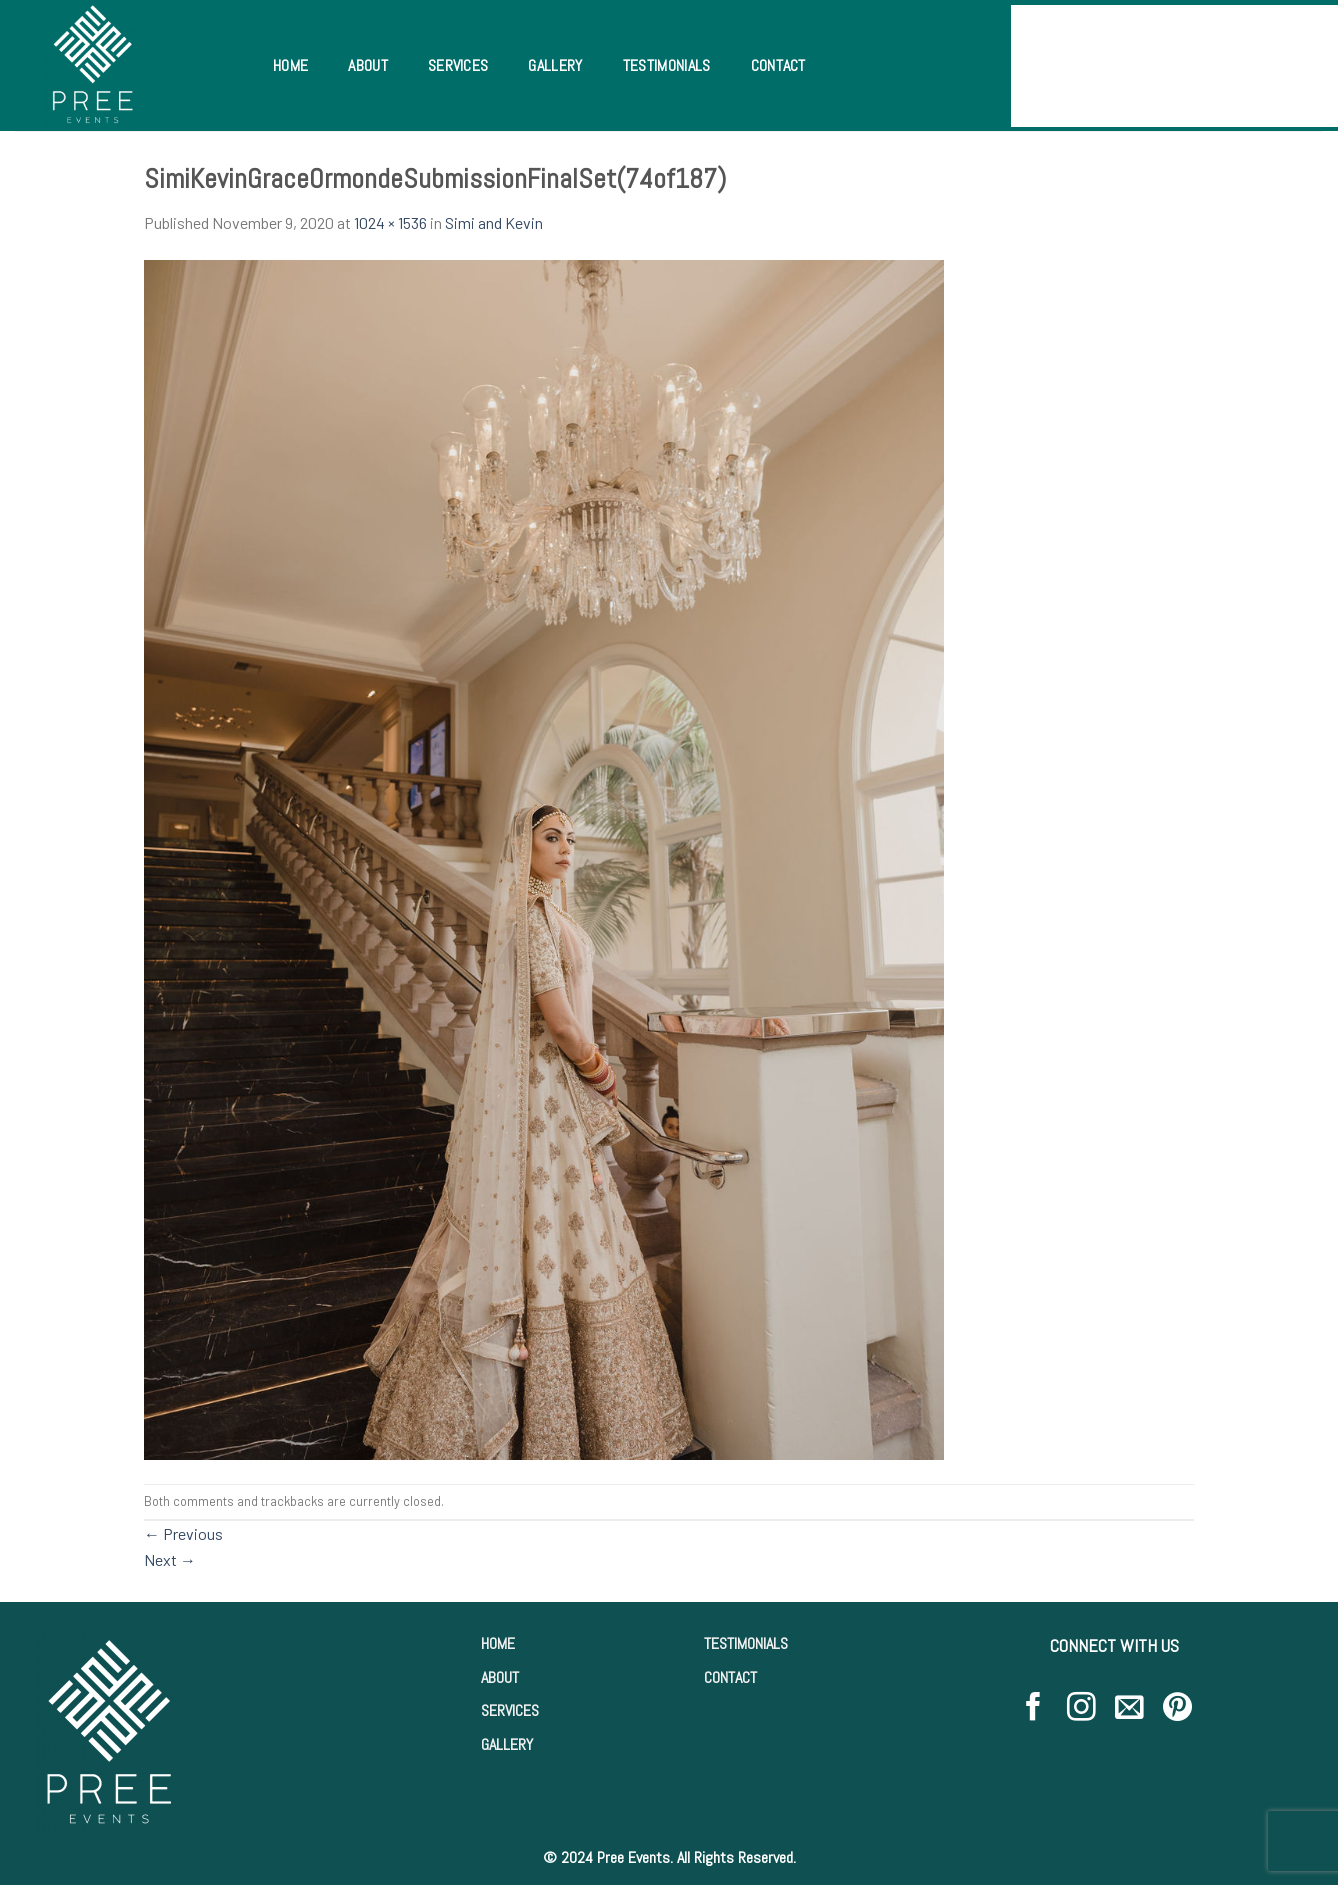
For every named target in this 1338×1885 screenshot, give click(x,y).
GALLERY (507, 1744)
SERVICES (510, 1710)
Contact (778, 65)
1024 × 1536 (390, 222)
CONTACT (730, 1677)
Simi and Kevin (494, 222)
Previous (183, 1533)
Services (458, 65)
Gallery (555, 65)
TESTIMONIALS (746, 1643)
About (368, 65)
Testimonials (667, 65)
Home (290, 65)
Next (170, 1559)
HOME (498, 1643)
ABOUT (500, 1677)
